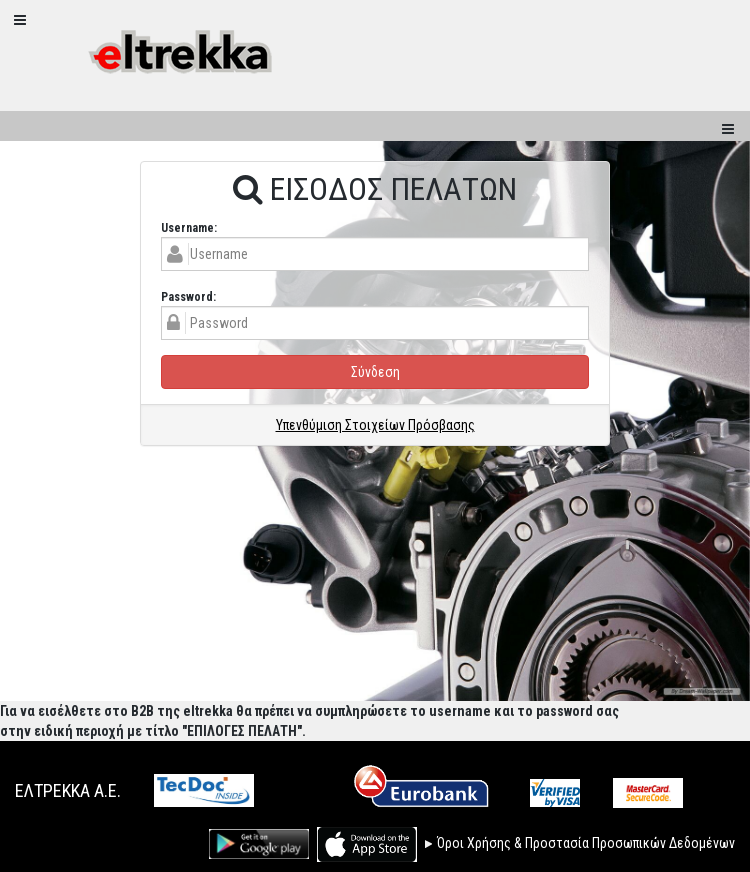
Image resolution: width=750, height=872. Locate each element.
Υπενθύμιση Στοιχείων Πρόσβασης (375, 425)
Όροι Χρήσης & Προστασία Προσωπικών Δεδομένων (586, 843)
